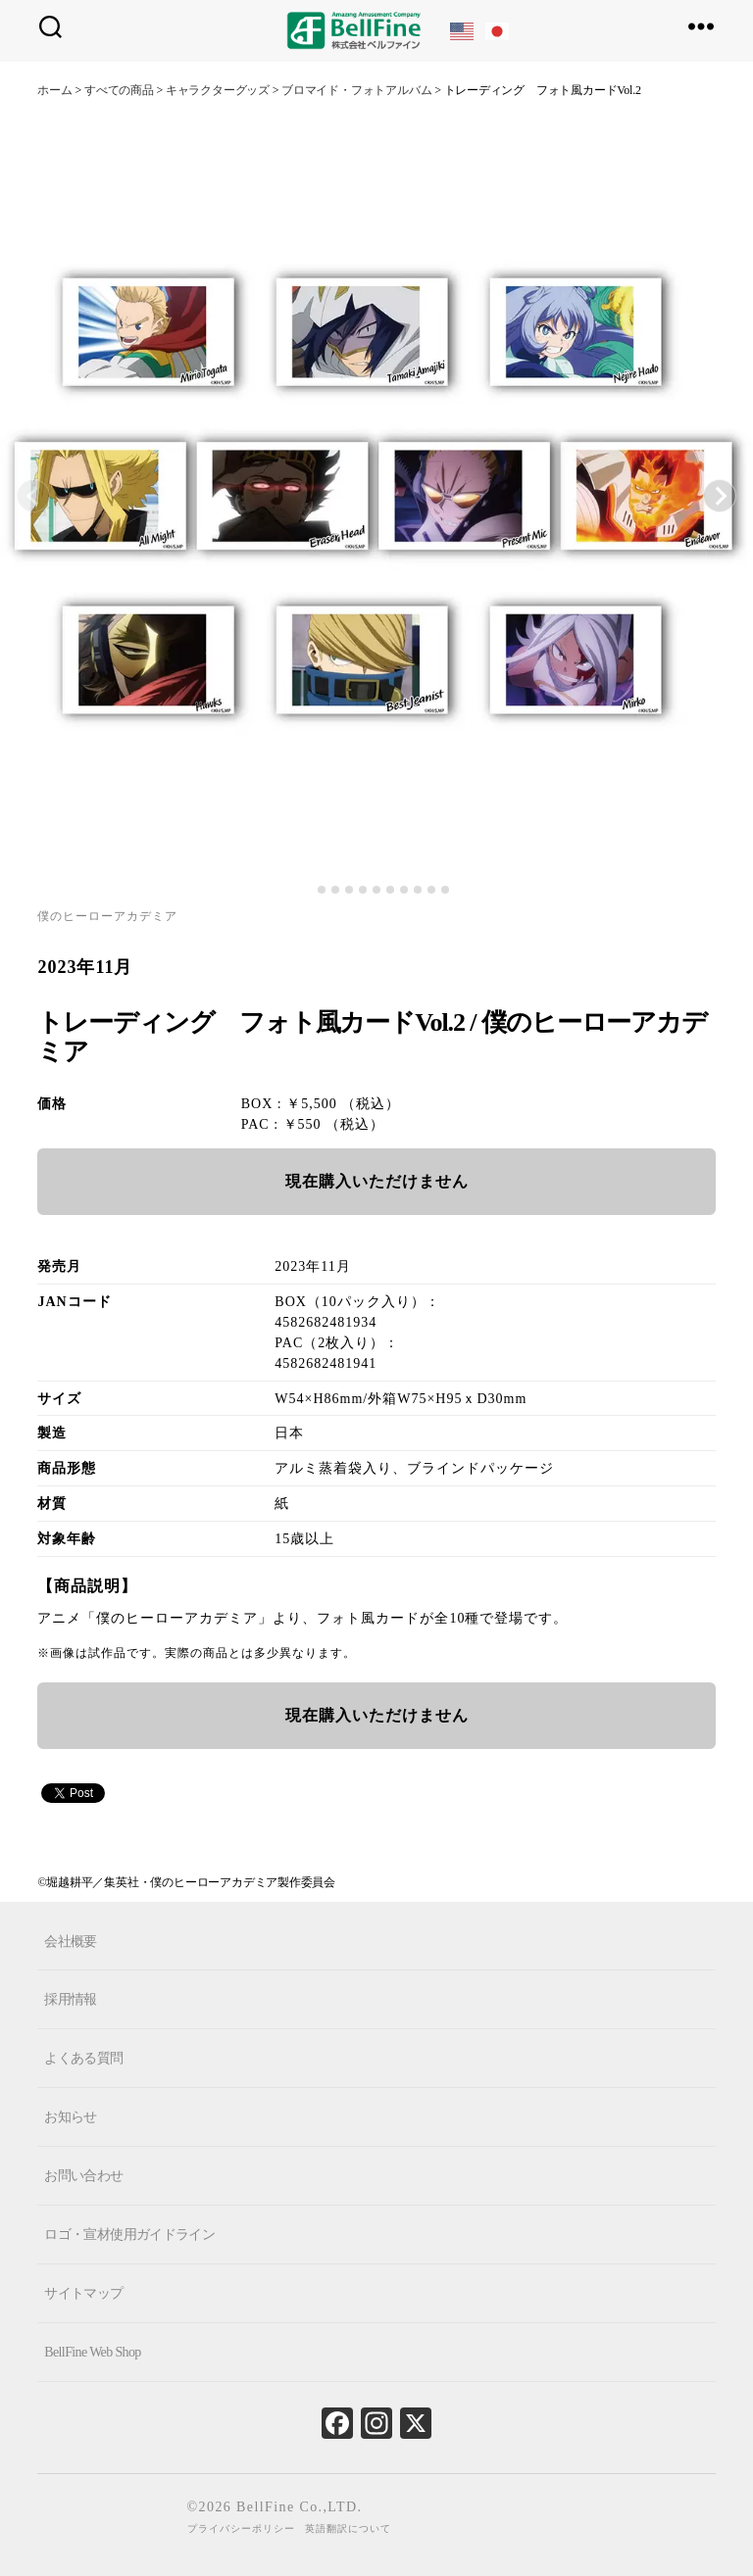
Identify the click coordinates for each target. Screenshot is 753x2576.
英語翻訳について (348, 2528)
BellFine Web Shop (92, 2352)
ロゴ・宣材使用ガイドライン (129, 2234)
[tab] (307, 890)
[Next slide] (719, 495)
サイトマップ (83, 2293)
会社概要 (70, 1940)
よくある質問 (83, 2058)
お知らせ (70, 2117)
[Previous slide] (33, 495)
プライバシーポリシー (241, 2528)
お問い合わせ (83, 2175)
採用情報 (70, 1999)
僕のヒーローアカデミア (107, 916)
